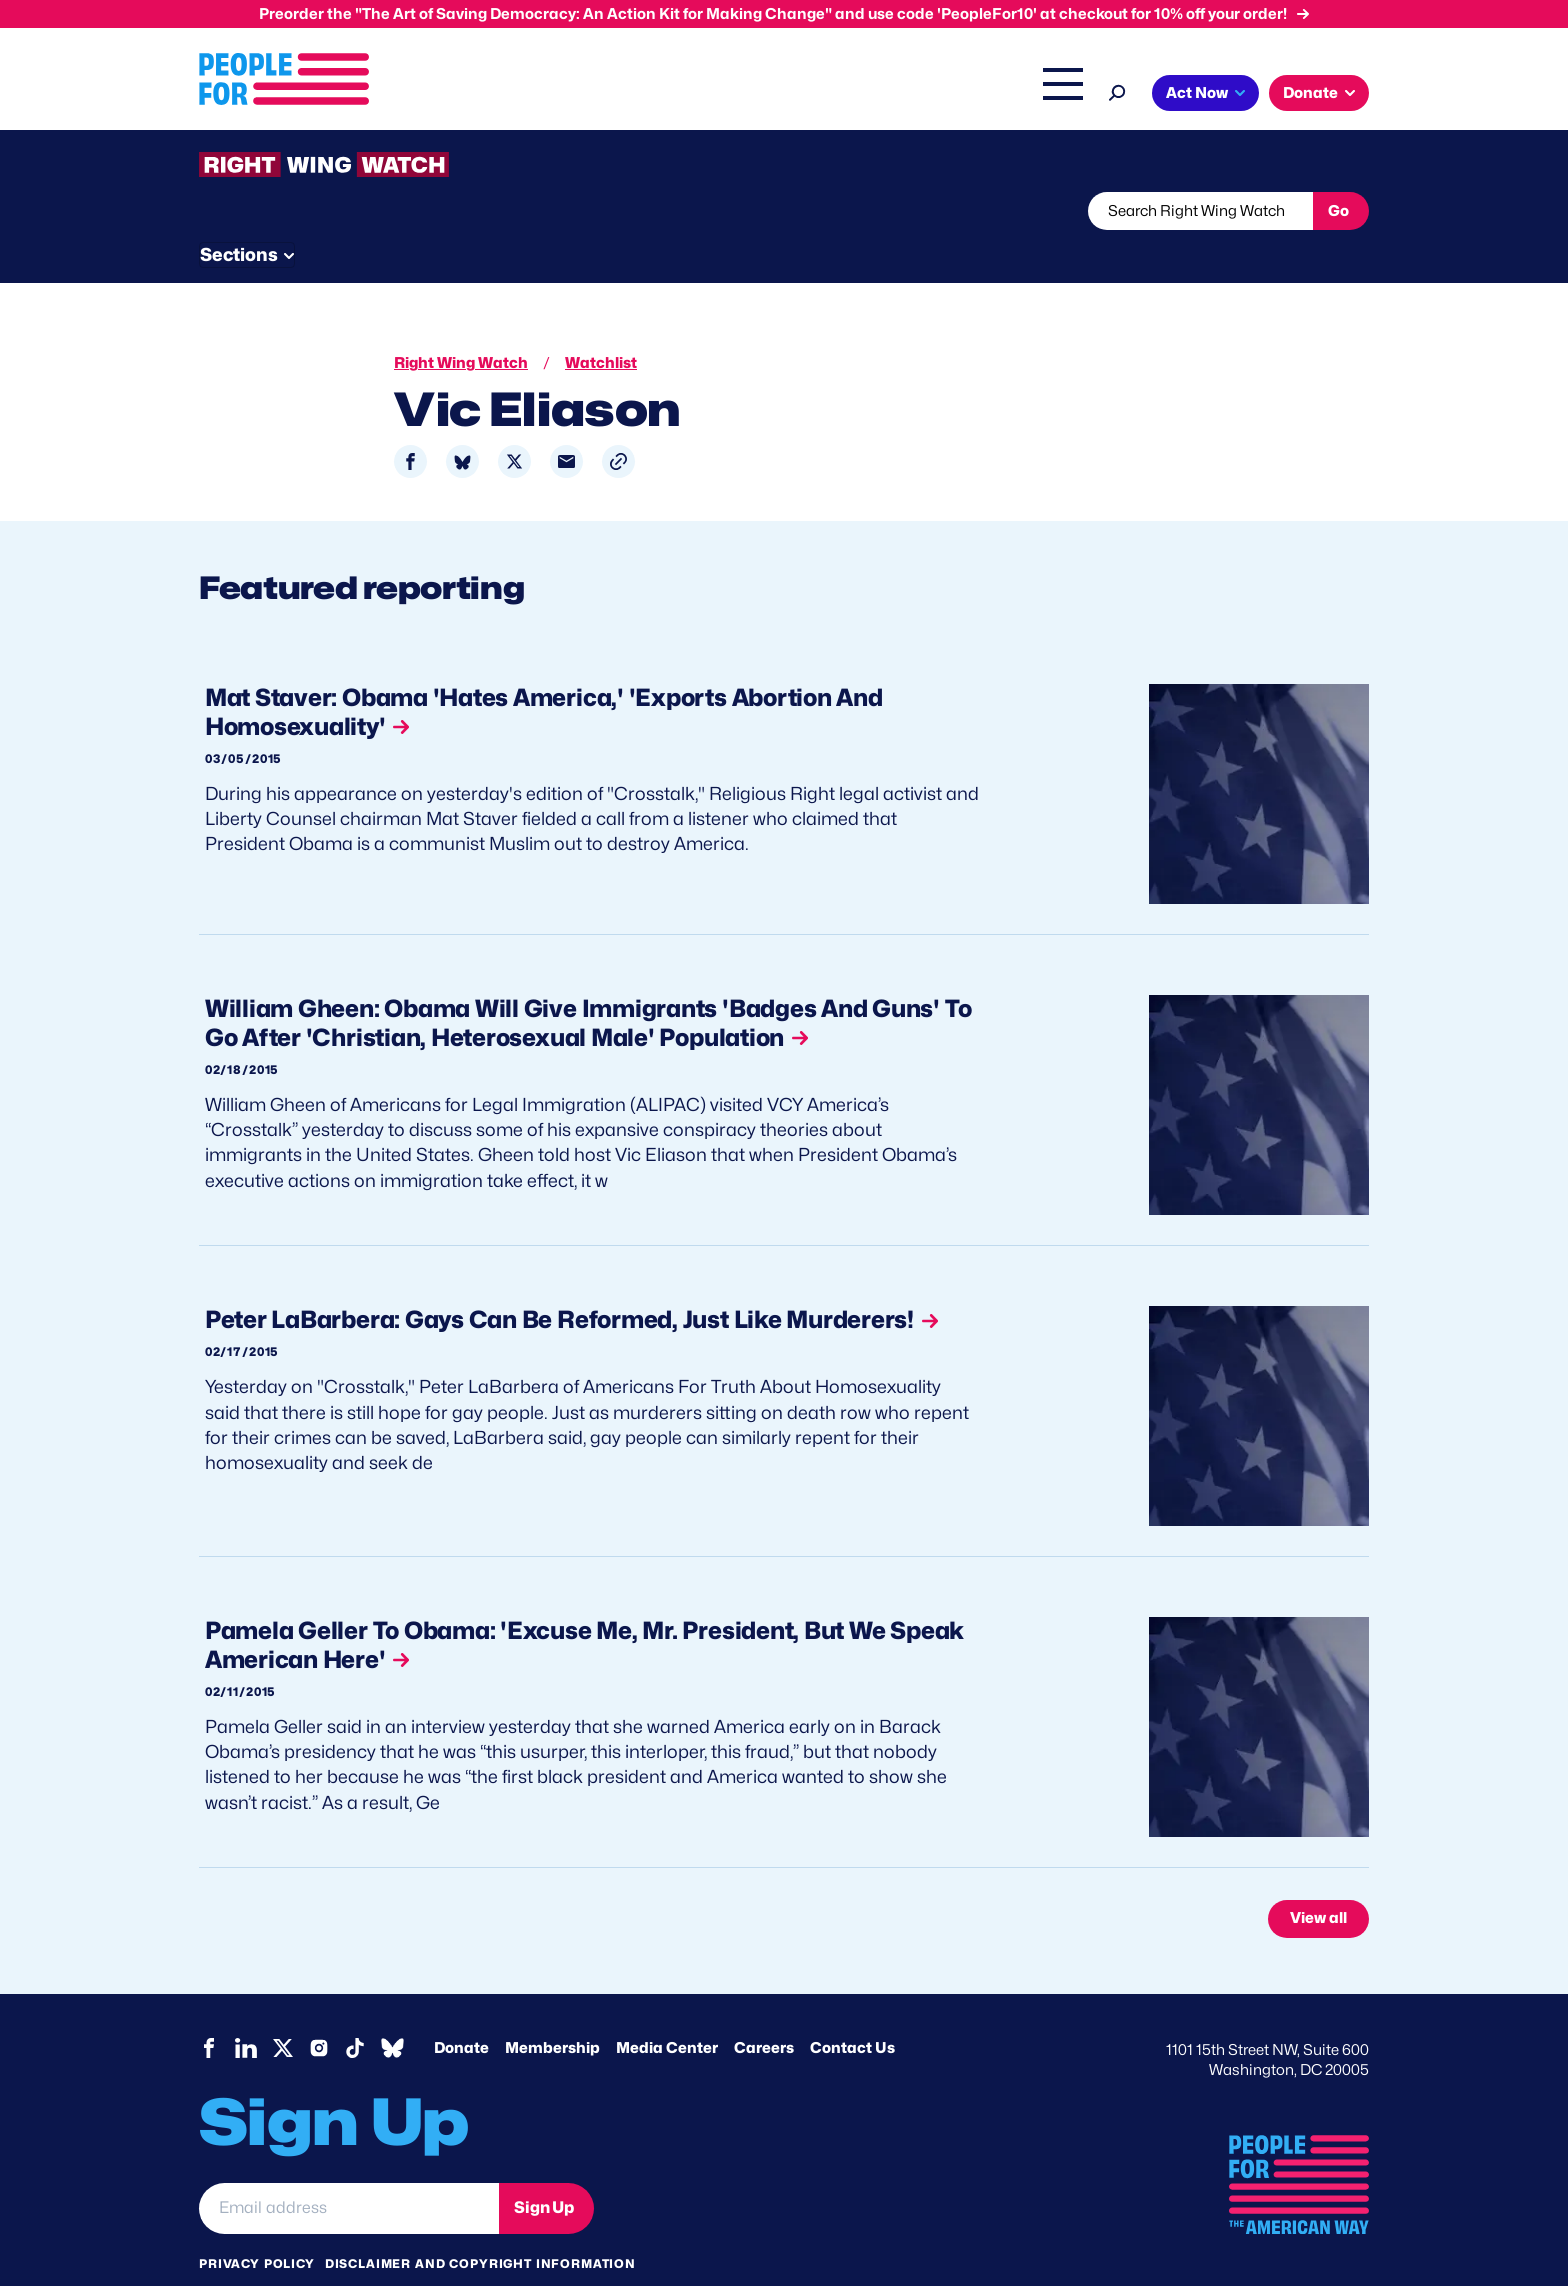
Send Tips (850, 211)
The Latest (973, 95)
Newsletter (716, 211)
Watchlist (461, 211)
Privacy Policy (257, 2224)
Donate (461, 2010)
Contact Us (852, 2010)
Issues (608, 95)
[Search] (1117, 90)
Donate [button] (1310, 93)
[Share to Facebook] (410, 424)
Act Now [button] (1197, 93)
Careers (764, 2010)
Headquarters (719, 95)
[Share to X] (514, 424)
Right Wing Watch (852, 95)
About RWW (578, 211)
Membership (552, 2010)
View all (1318, 1881)
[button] (618, 424)
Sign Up (544, 2169)
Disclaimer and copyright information (480, 2224)
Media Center (667, 2010)
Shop (1049, 95)
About (526, 95)
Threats (343, 211)
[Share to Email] (566, 424)
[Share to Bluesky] (462, 424)
